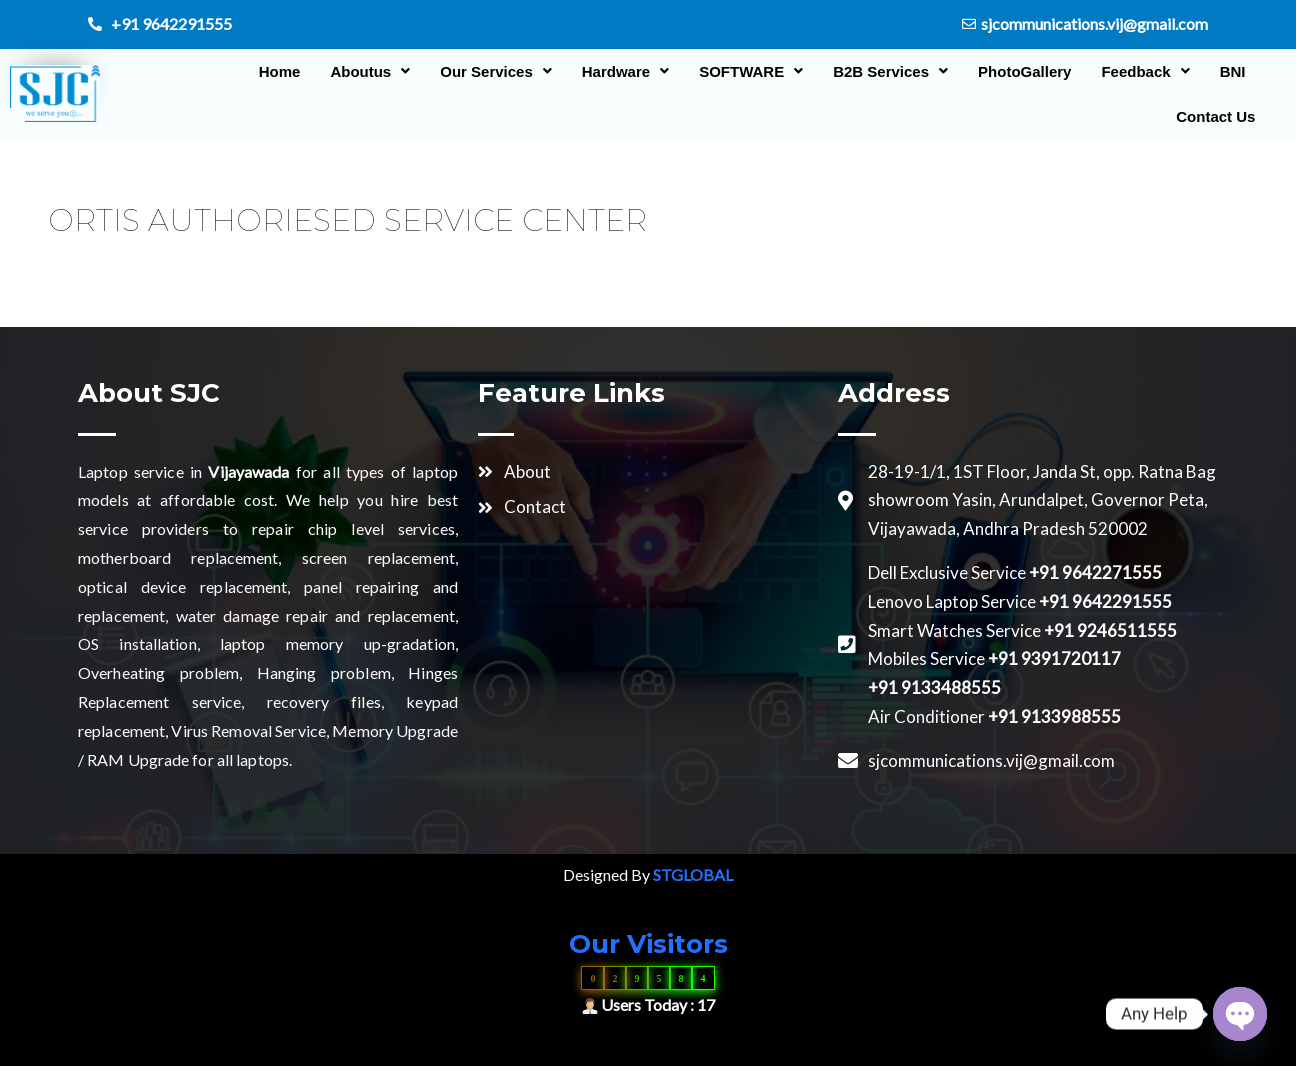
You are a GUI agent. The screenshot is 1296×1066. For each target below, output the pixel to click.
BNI (1219, 71)
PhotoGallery (1010, 71)
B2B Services (877, 71)
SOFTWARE (738, 71)
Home (266, 71)
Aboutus (357, 71)
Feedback (1132, 71)
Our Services (483, 71)
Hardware (611, 71)
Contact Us (1202, 116)
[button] (357, 71)
